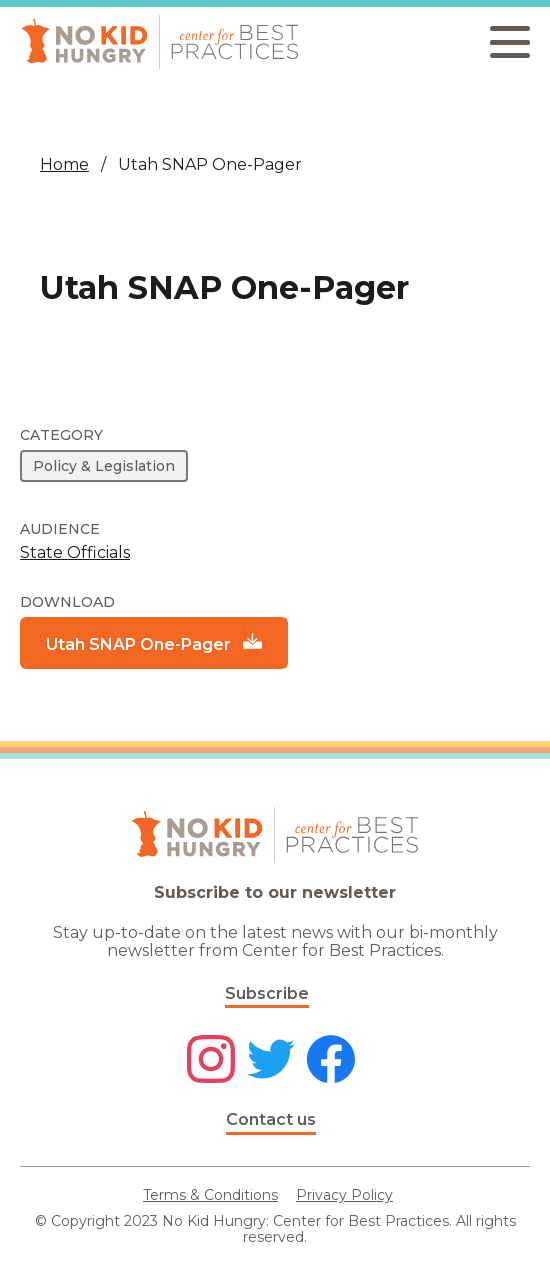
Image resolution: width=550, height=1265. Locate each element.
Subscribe (267, 993)
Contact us (271, 1119)
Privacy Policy (344, 1195)
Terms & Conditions (210, 1195)
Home (64, 164)
